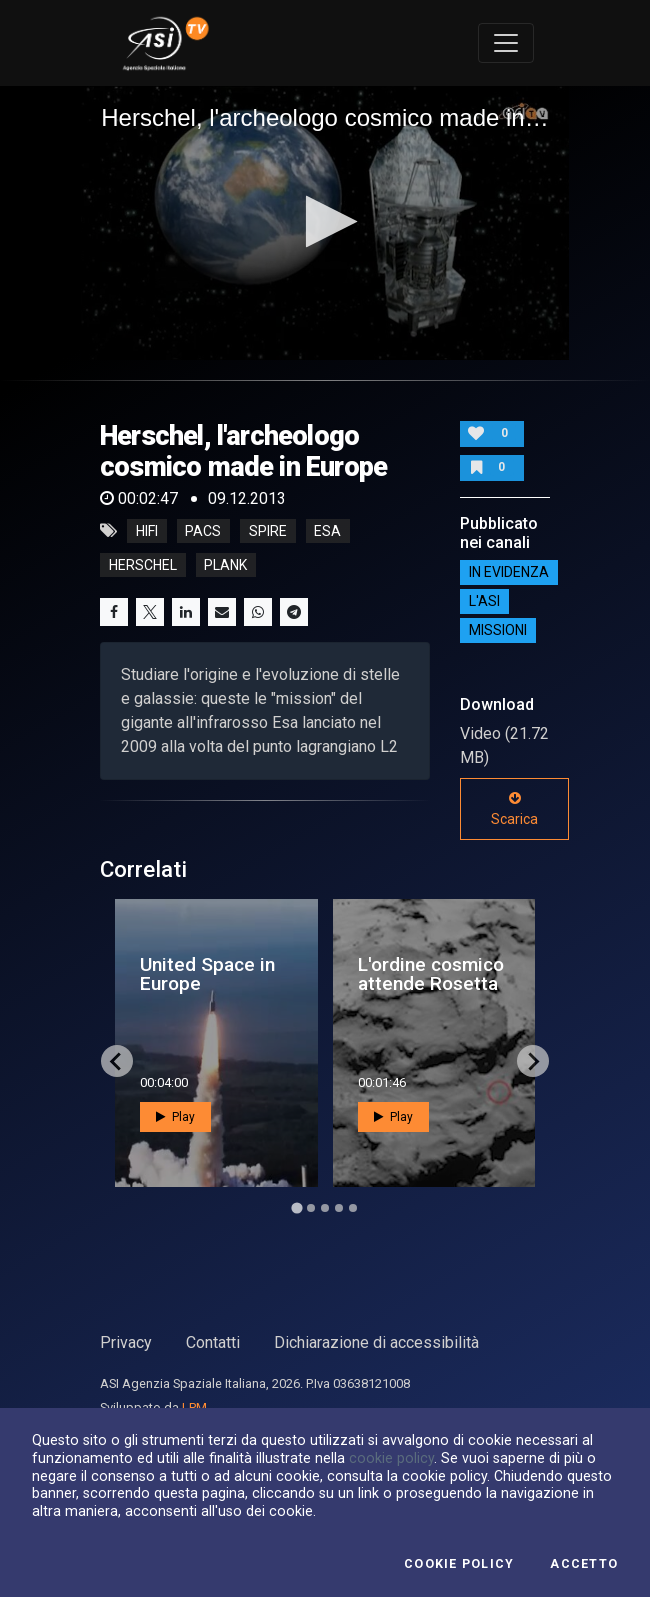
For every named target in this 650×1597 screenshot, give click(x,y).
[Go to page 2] (311, 1208)
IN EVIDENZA (509, 572)
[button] (325, 221)
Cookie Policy (459, 1564)
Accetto (584, 1564)
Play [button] (175, 1117)
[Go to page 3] (325, 1208)
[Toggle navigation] (506, 43)
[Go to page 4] (339, 1208)
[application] (325, 223)
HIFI (147, 531)
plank (225, 565)
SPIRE (268, 531)
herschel (143, 565)
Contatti (213, 1342)
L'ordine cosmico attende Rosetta (431, 974)
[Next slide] (533, 1061)
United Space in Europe (207, 974)
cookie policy (391, 1458)
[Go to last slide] (117, 1061)
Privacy (126, 1342)
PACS (203, 531)
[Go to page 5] (353, 1208)
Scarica (514, 809)
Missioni (498, 630)
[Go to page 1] (296, 1208)
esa (327, 531)
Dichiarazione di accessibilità (376, 1342)
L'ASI (484, 601)
